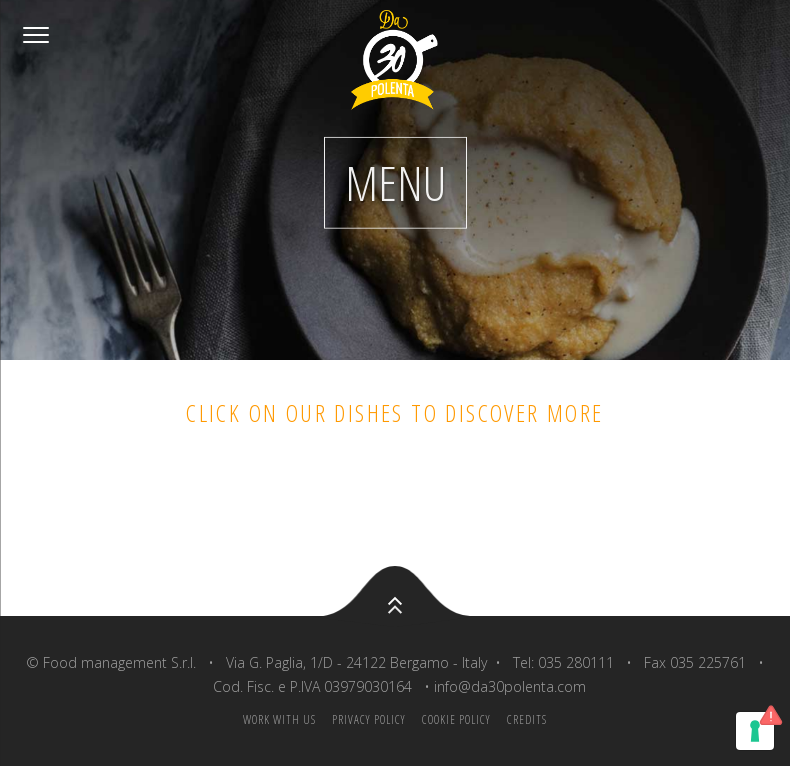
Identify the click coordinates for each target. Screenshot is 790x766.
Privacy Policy (369, 719)
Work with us (279, 719)
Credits (527, 719)
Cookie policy (456, 719)
